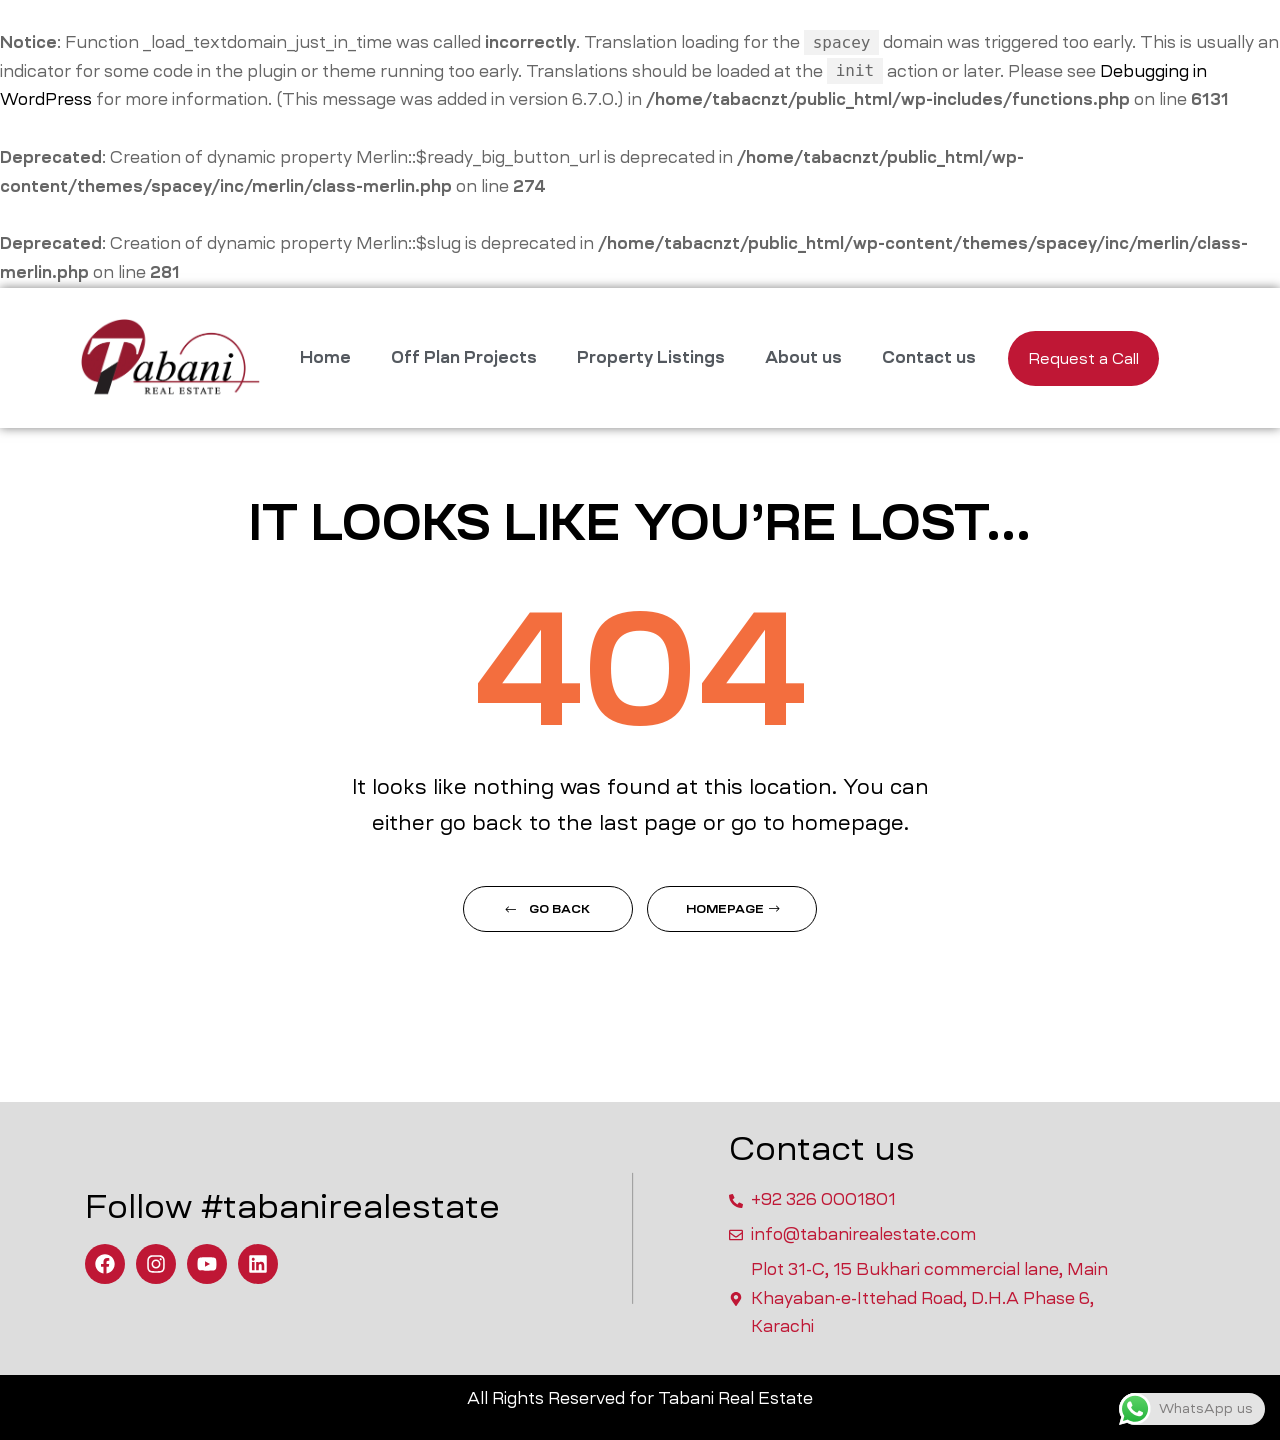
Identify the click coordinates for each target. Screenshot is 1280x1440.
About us (803, 357)
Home (325, 357)
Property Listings (651, 357)
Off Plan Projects (464, 357)
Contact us (929, 357)
